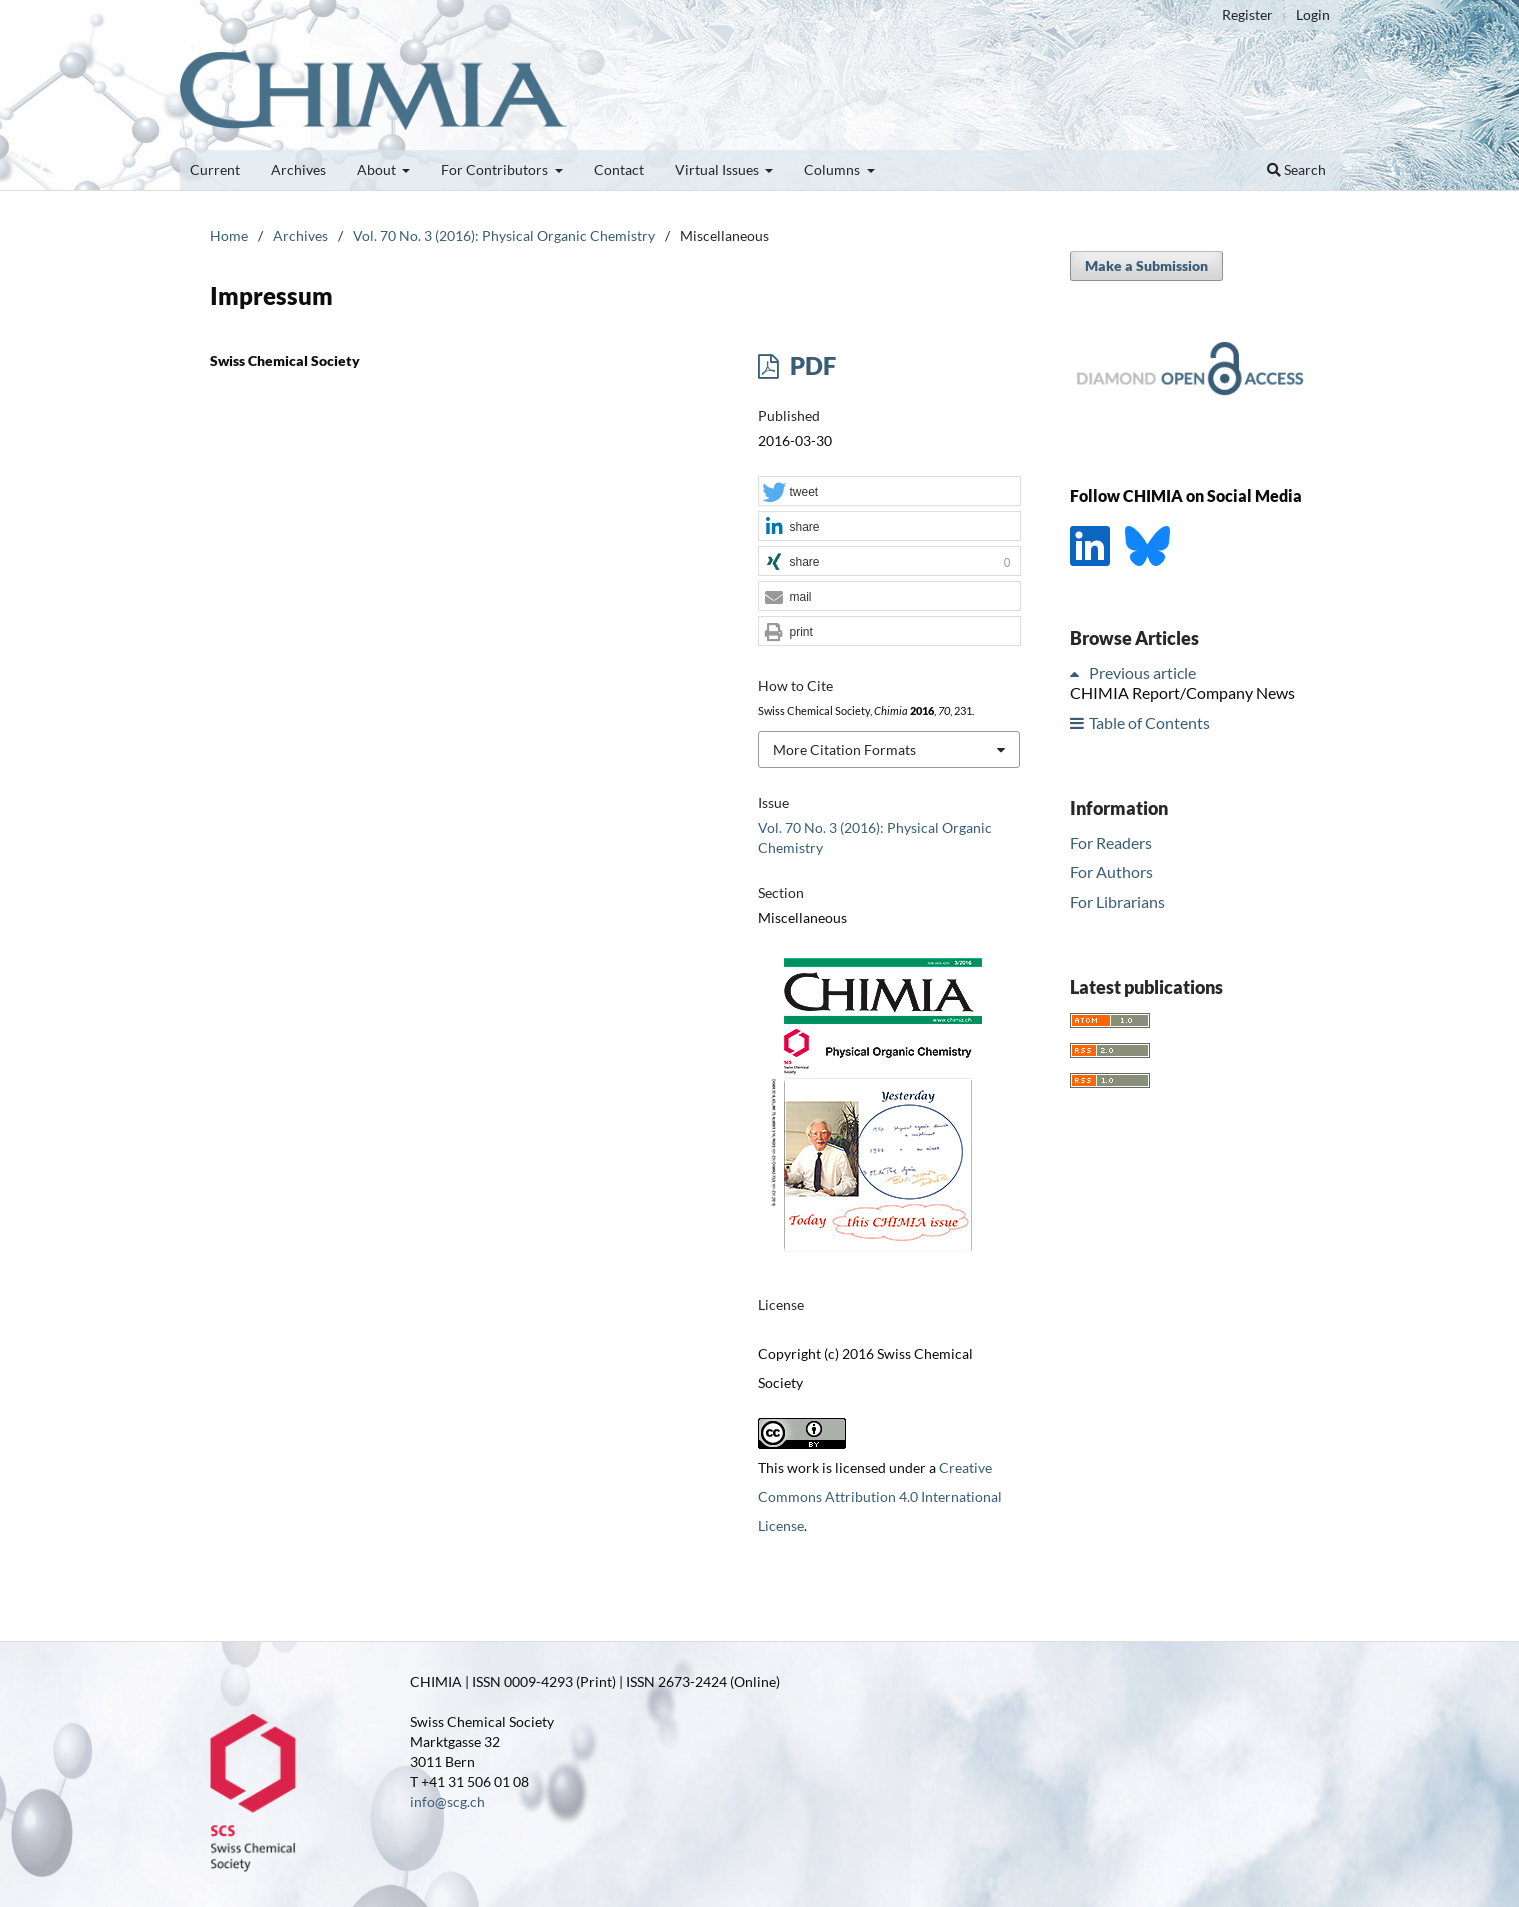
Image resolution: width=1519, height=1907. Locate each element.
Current (215, 169)
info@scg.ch (447, 1801)
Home (229, 235)
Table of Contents (1149, 722)
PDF (810, 365)
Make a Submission (1146, 265)
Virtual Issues (718, 169)
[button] (889, 492)
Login (1313, 14)
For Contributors (496, 169)
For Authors (1111, 871)
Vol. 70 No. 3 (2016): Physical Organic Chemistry (504, 235)
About (378, 169)
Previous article (1142, 672)
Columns (833, 169)
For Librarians (1117, 901)
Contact (619, 169)
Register (1247, 14)
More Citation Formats (844, 749)
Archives (298, 169)
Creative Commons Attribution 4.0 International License (880, 1496)
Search (1296, 169)
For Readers (1111, 842)
